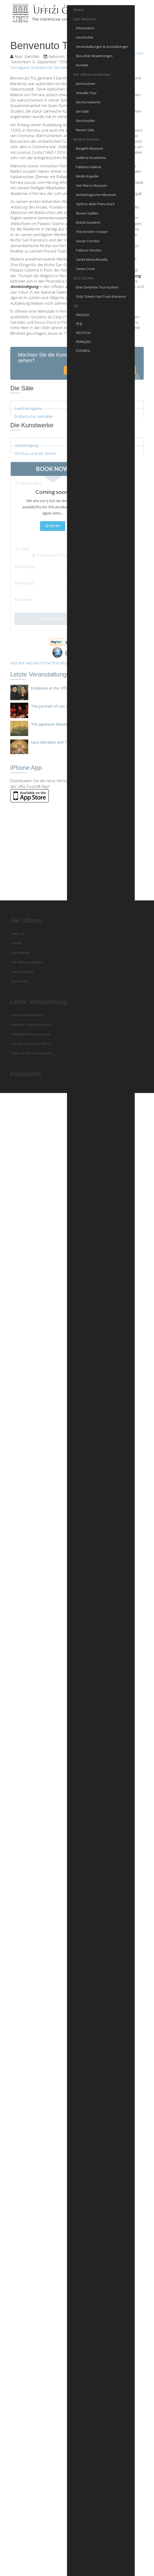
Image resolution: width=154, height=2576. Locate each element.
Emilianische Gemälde (50, 67)
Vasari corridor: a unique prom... (33, 1053)
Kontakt (82, 65)
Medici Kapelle (87, 176)
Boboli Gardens (88, 222)
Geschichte (84, 37)
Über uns (18, 934)
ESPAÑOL (83, 350)
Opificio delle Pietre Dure (95, 204)
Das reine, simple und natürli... (33, 1025)
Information (85, 28)
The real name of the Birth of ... (33, 1044)
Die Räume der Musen (27, 1015)
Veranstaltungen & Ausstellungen (102, 46)
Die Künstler (85, 120)
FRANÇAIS (83, 341)
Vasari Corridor (88, 241)
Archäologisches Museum (96, 194)
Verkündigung (26, 445)
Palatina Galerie (88, 167)
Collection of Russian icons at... (32, 1034)
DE (75, 305)
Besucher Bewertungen (94, 55)
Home (78, 9)
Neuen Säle (85, 130)
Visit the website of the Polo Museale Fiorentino (52, 662)
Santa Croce (85, 268)
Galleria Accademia (91, 157)
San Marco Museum (91, 185)
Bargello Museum (89, 148)
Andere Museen (86, 139)
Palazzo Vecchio (88, 250)
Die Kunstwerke (88, 102)
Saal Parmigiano (28, 408)
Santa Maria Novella (92, 259)
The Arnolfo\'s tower (92, 231)
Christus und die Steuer (35, 453)
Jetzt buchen (85, 83)
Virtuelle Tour (86, 93)
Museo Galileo (87, 213)
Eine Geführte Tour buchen (97, 287)
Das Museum (84, 18)
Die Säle (82, 111)
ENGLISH (82, 314)
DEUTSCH (83, 332)
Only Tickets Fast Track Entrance (101, 296)
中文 (79, 323)
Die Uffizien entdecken (92, 74)
